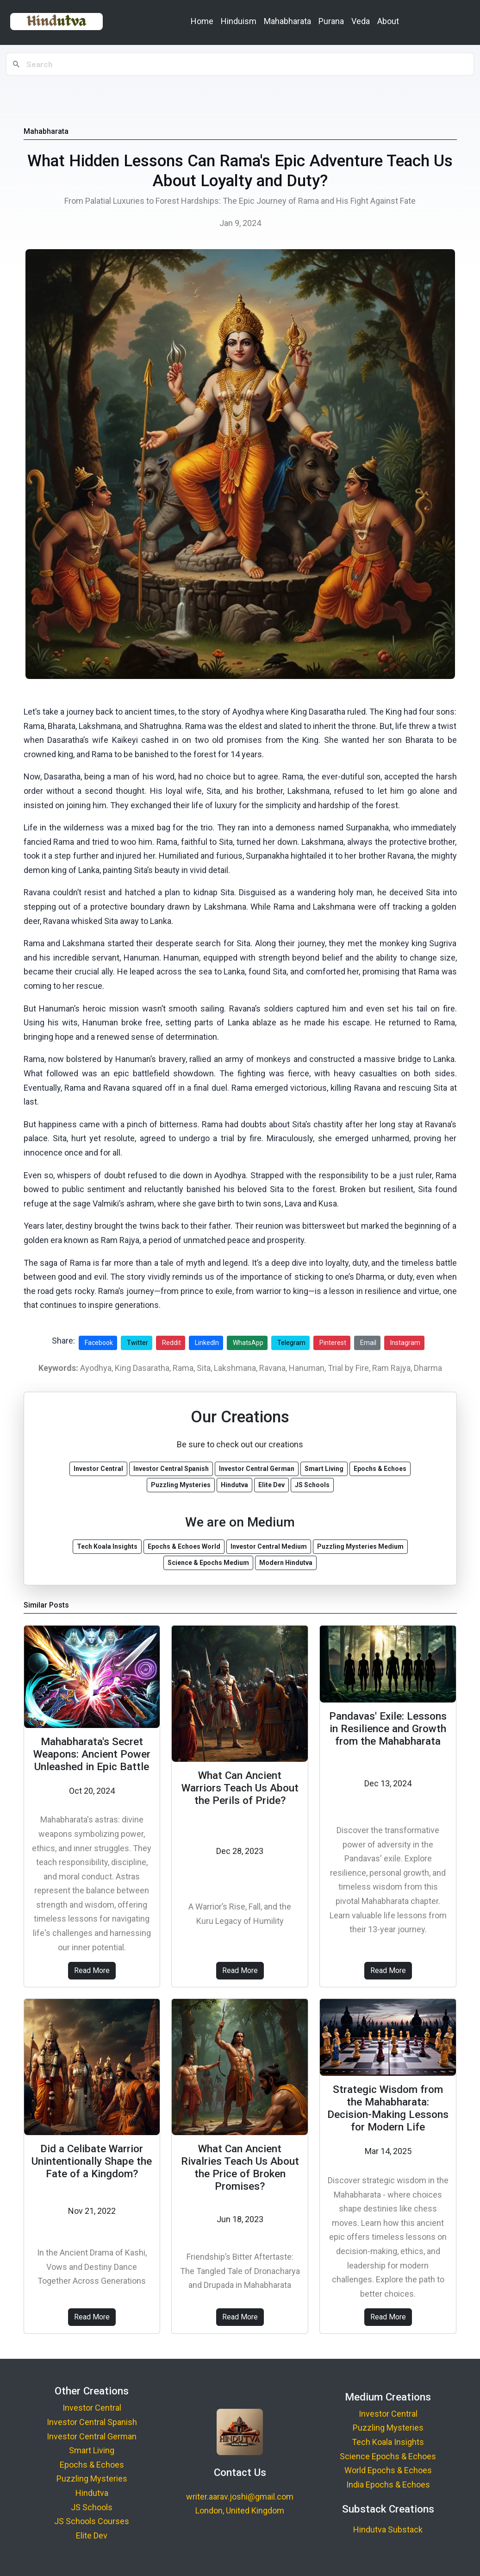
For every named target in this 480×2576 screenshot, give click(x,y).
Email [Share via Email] (368, 1342)
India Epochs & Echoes (388, 2484)
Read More (92, 1970)
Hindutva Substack (388, 2529)
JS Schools (91, 2507)
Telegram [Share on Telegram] (291, 1342)
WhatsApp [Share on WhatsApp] (248, 1342)
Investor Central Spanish (92, 2422)
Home (202, 21)
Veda (360, 21)
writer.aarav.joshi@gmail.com (239, 2496)
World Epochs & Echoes (388, 2470)
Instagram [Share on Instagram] (405, 1342)
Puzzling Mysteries (91, 2478)
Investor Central (91, 2408)
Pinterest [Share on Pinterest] (332, 1342)
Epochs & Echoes (92, 2464)
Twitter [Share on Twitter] (137, 1342)
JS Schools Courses (91, 2521)
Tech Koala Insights (388, 2442)
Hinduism (238, 21)
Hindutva (91, 2493)
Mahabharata (287, 21)
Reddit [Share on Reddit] (171, 1342)
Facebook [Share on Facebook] (99, 1342)
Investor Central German (92, 2436)
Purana (331, 21)
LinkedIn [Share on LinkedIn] (207, 1342)
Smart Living (91, 2450)
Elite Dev (91, 2535)
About (388, 21)
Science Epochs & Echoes (388, 2456)
